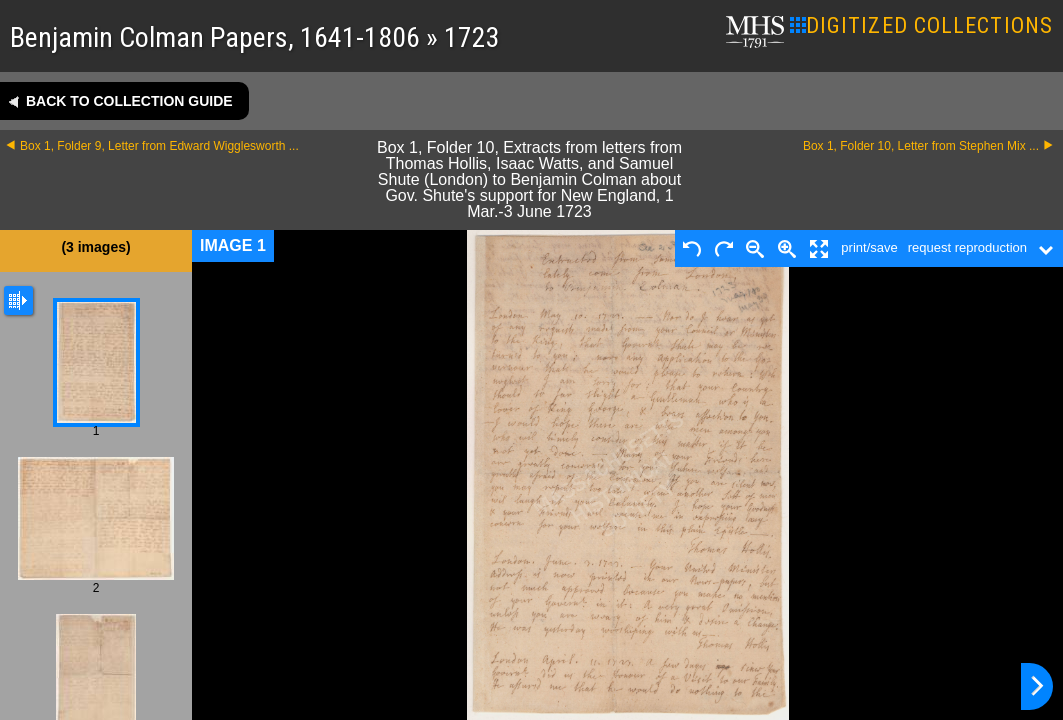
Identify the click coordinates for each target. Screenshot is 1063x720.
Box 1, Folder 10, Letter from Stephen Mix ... (921, 146)
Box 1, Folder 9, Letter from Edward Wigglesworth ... (159, 146)
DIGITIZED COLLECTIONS (921, 25)
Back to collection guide (129, 101)
